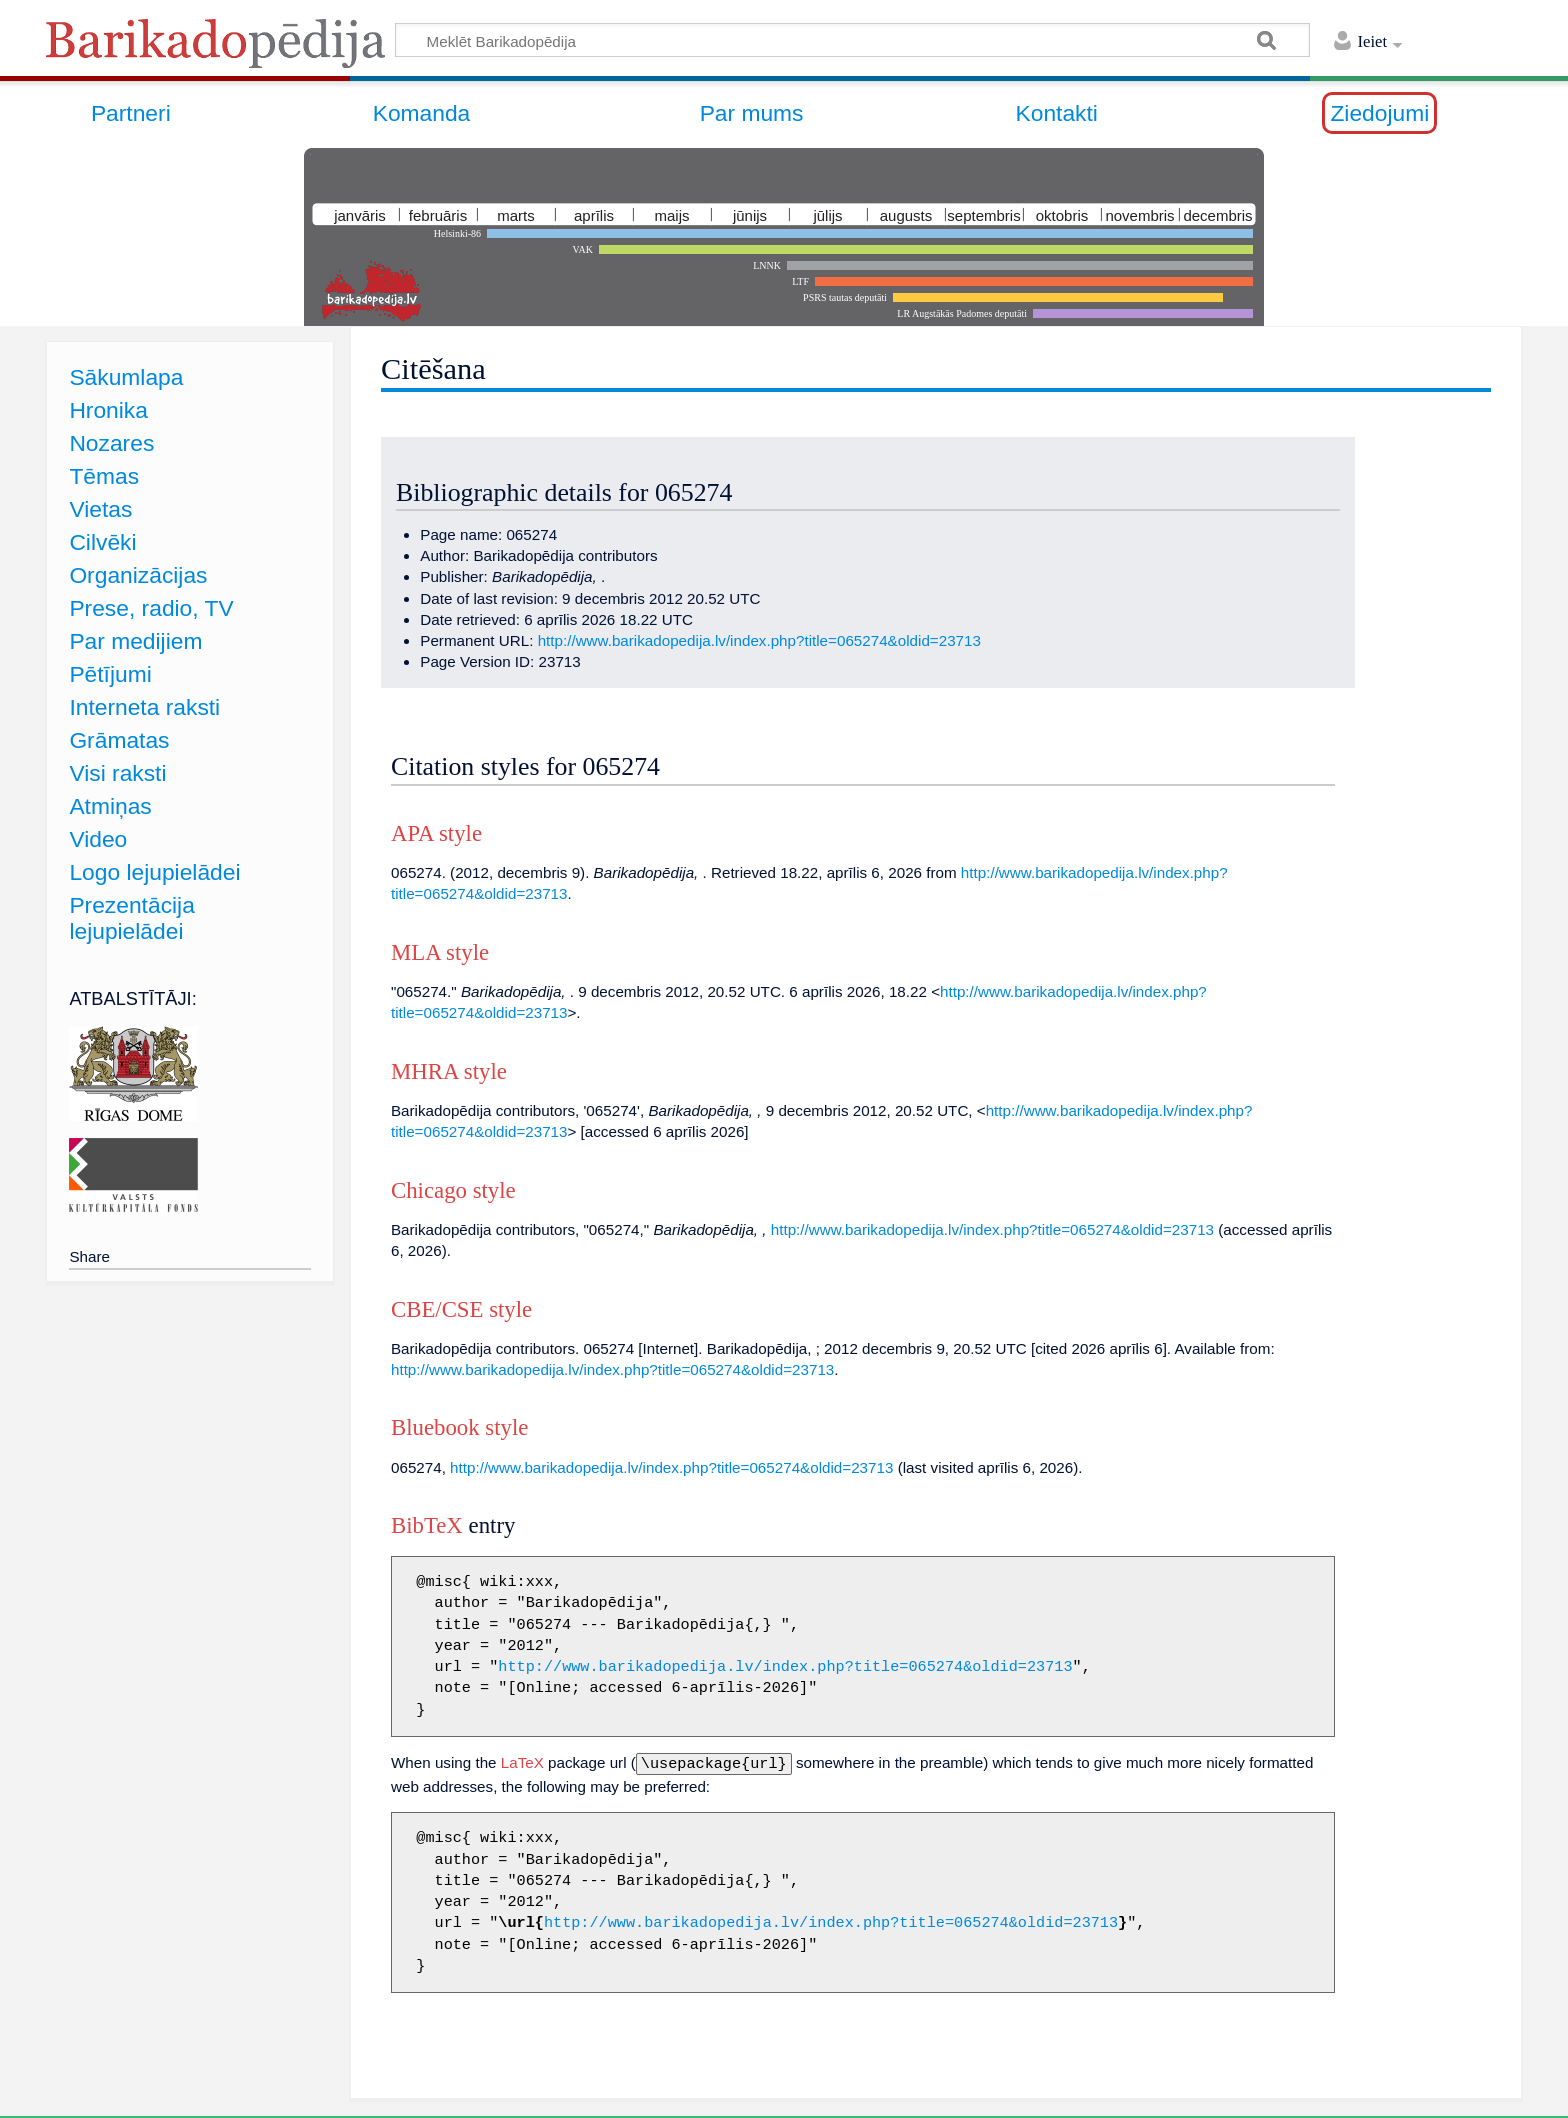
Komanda (422, 113)
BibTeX (427, 1525)
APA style (436, 833)
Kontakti (1057, 113)
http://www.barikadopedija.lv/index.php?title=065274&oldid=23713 (759, 640)
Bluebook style (459, 1427)
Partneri (131, 113)
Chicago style (453, 1190)
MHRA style (449, 1071)
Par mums (752, 113)
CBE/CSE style (461, 1309)
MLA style (440, 952)
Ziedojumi (1379, 113)
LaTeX (522, 1762)
